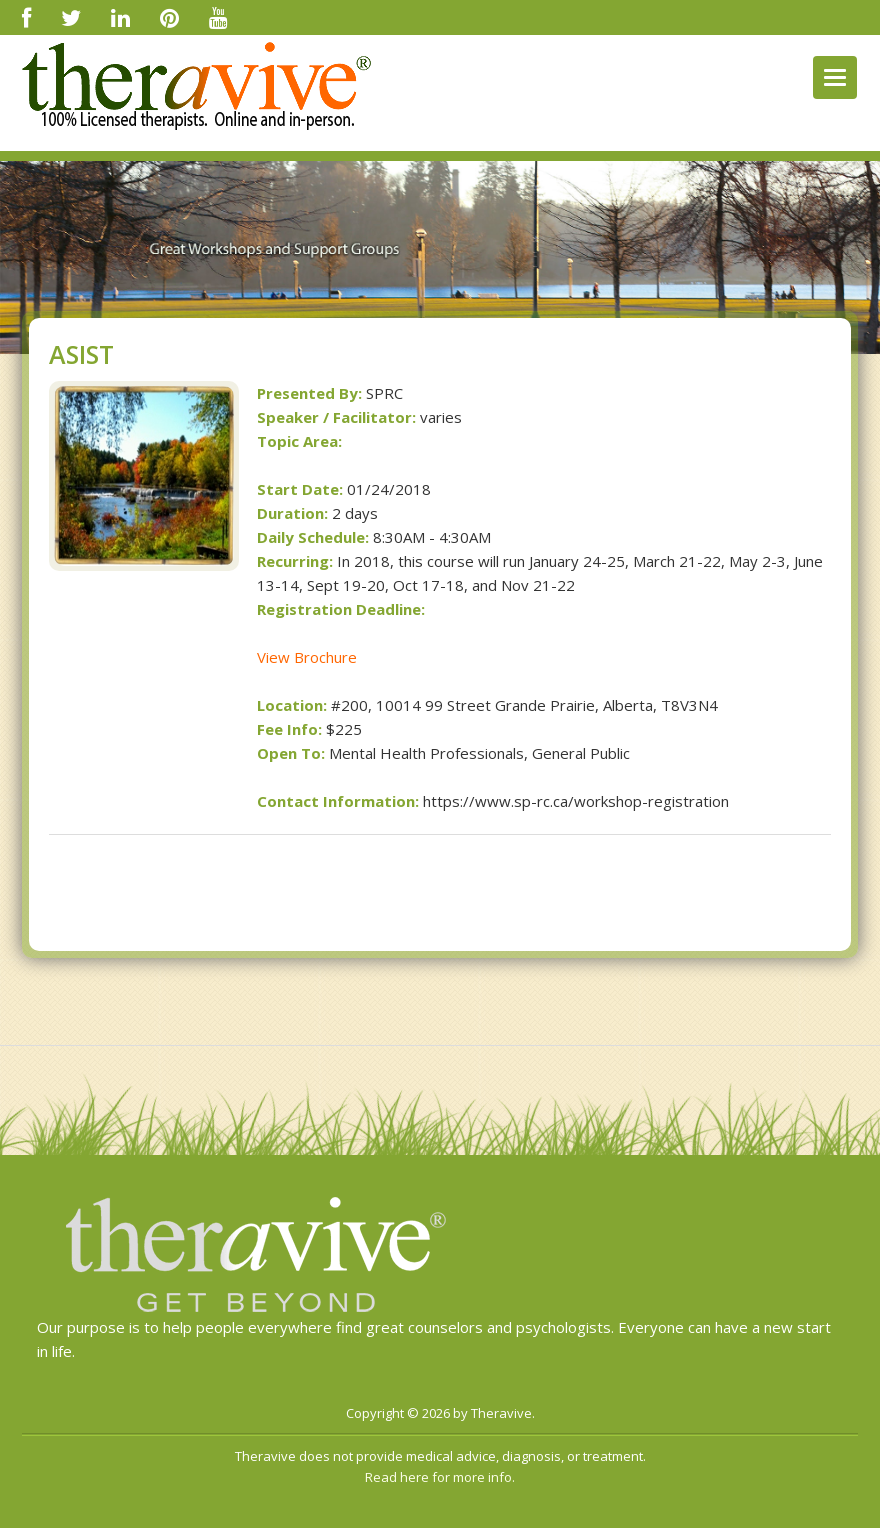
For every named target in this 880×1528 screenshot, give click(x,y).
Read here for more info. (440, 1477)
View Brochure (307, 657)
